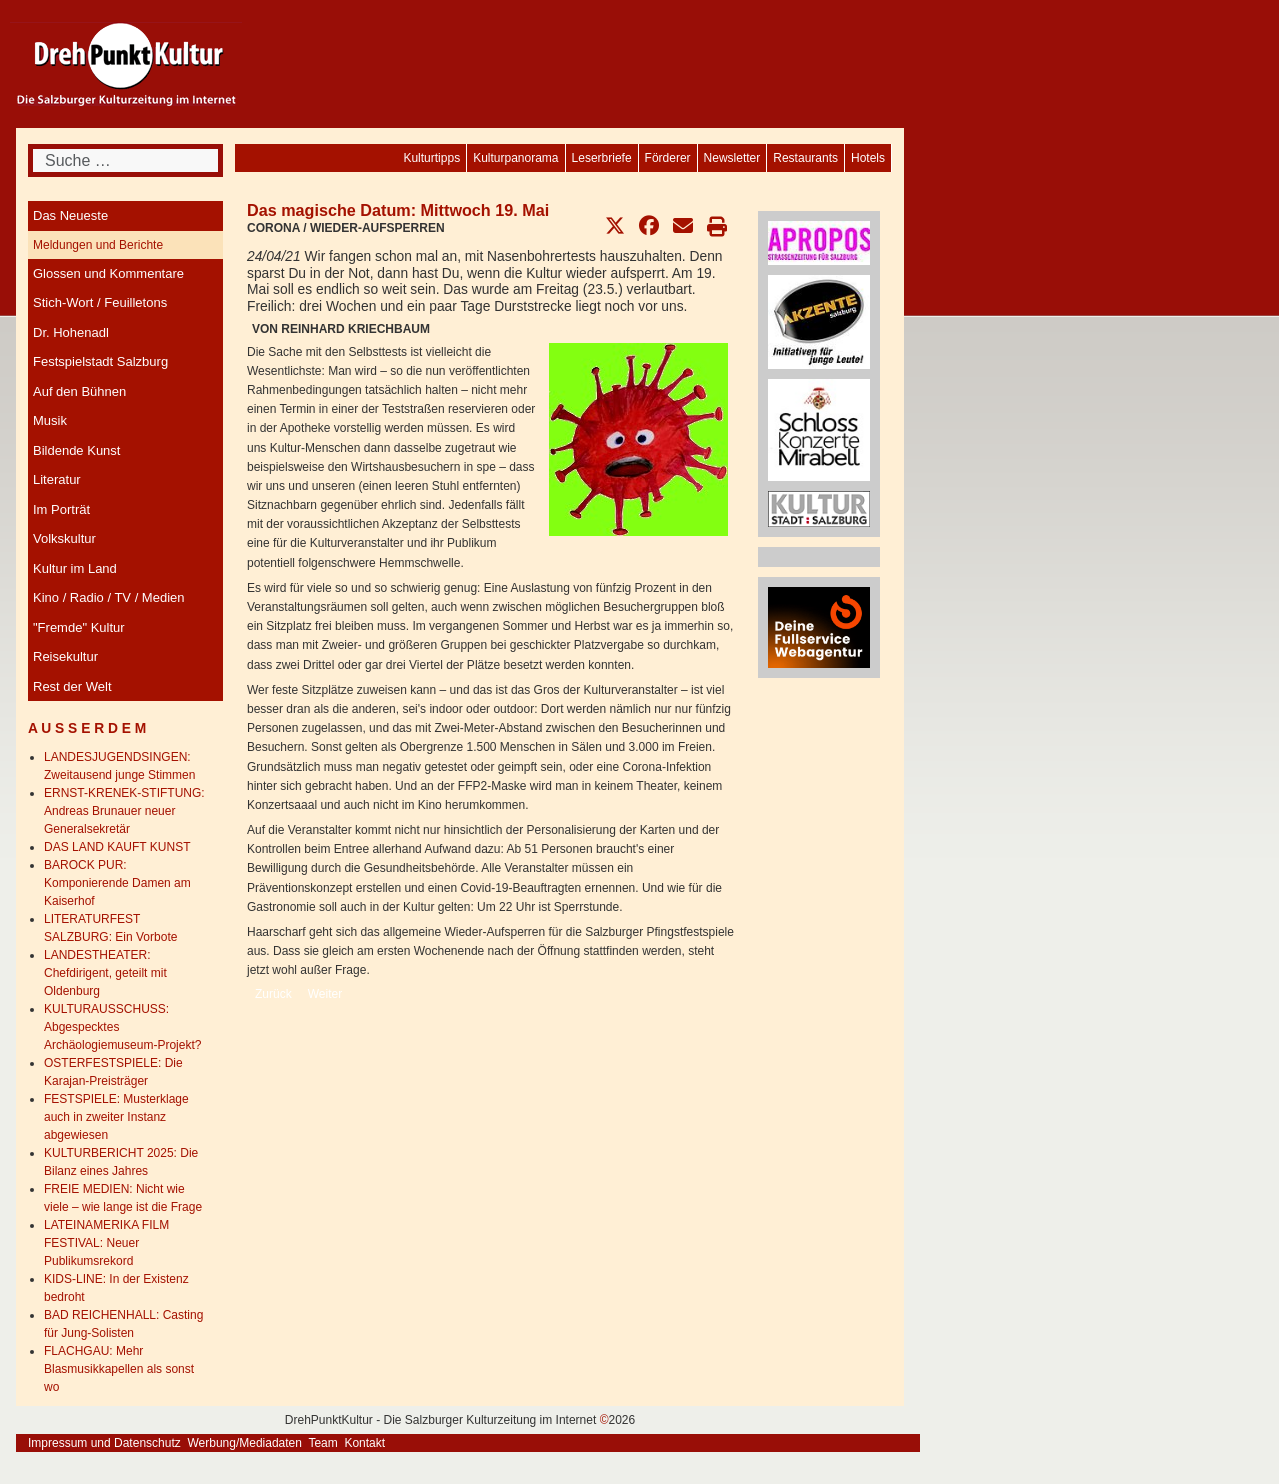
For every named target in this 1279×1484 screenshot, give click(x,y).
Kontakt (364, 1443)
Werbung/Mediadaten (244, 1443)
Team (322, 1443)
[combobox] (125, 160)
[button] (615, 226)
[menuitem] (868, 158)
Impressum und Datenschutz (104, 1443)
